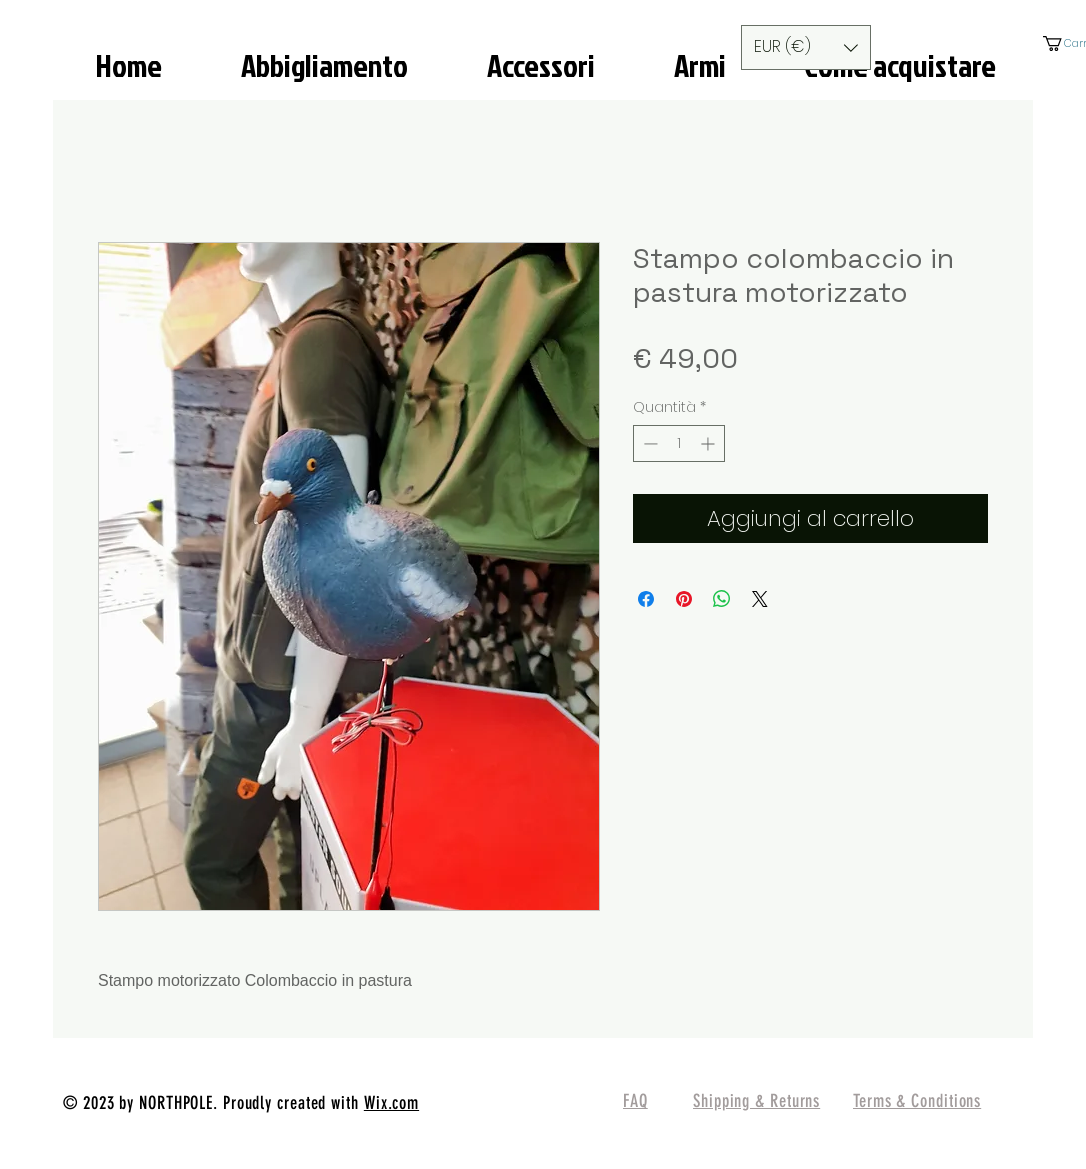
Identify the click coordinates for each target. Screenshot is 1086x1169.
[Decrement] (648, 443)
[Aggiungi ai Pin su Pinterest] (684, 599)
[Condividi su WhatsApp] (722, 599)
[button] (806, 47)
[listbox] (806, 47)
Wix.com (391, 1103)
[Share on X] (760, 599)
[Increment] (709, 443)
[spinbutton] (679, 443)
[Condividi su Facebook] (646, 599)
